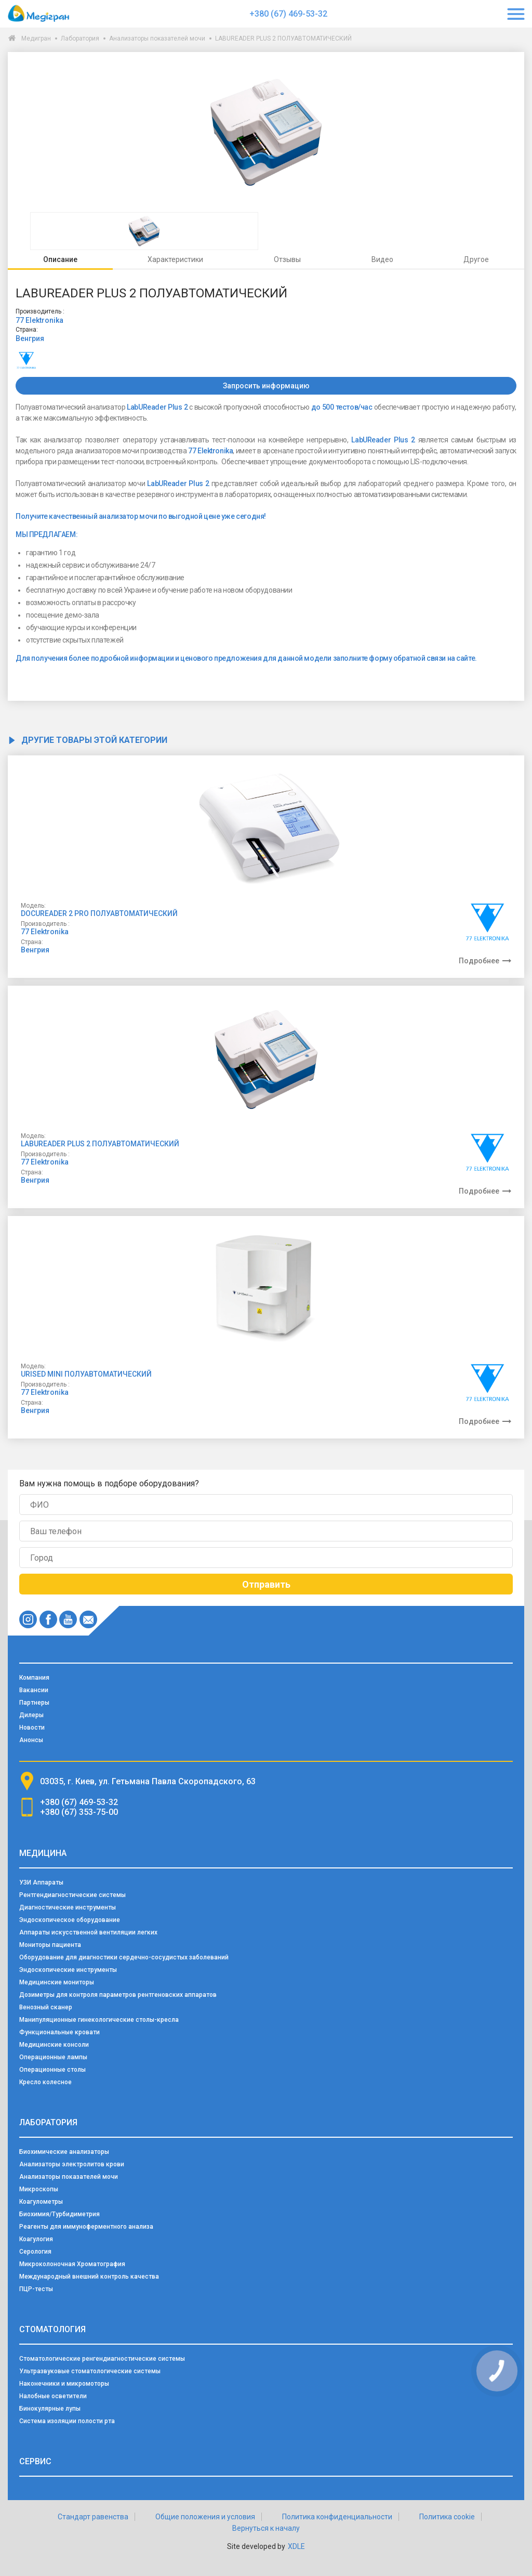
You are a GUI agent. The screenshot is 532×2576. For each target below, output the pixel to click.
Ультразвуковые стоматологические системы (90, 2371)
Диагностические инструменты (67, 1907)
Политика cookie (447, 2517)
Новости (32, 1727)
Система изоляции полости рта (67, 2421)
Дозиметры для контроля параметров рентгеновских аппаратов (118, 1994)
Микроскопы (38, 2189)
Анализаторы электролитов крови (71, 2164)
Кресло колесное (45, 2082)
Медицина (42, 1853)
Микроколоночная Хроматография (72, 2264)
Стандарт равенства (93, 2517)
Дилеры (31, 1715)
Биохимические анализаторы (64, 2151)
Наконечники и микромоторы (64, 2383)
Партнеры (34, 1702)
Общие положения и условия (205, 2517)
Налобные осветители (53, 2396)
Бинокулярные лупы (50, 2408)
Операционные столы (52, 2069)
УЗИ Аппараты (41, 1882)
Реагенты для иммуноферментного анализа (86, 2226)
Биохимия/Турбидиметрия (59, 2214)
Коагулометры (41, 2201)
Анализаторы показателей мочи (157, 38)
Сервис (35, 2461)
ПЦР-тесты (36, 2289)
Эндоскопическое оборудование (69, 1920)
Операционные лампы (53, 2057)
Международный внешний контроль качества (89, 2276)
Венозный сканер (45, 2007)
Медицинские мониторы (56, 1982)
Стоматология (52, 2329)
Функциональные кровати (59, 2032)
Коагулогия (36, 2239)
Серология (35, 2251)
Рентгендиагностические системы (72, 1895)
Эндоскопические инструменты (68, 1969)
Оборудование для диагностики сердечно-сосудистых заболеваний (124, 1957)
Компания (34, 1677)
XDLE (296, 2546)
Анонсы (31, 1740)
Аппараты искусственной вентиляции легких (88, 1932)
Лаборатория (80, 38)
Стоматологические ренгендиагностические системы (102, 2358)
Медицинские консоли (54, 2044)
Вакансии (33, 1690)
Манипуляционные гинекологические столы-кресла (99, 2019)
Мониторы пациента (50, 1945)
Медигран (36, 38)
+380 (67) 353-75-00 (79, 1812)
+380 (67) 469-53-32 (288, 14)
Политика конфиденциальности (337, 2517)
